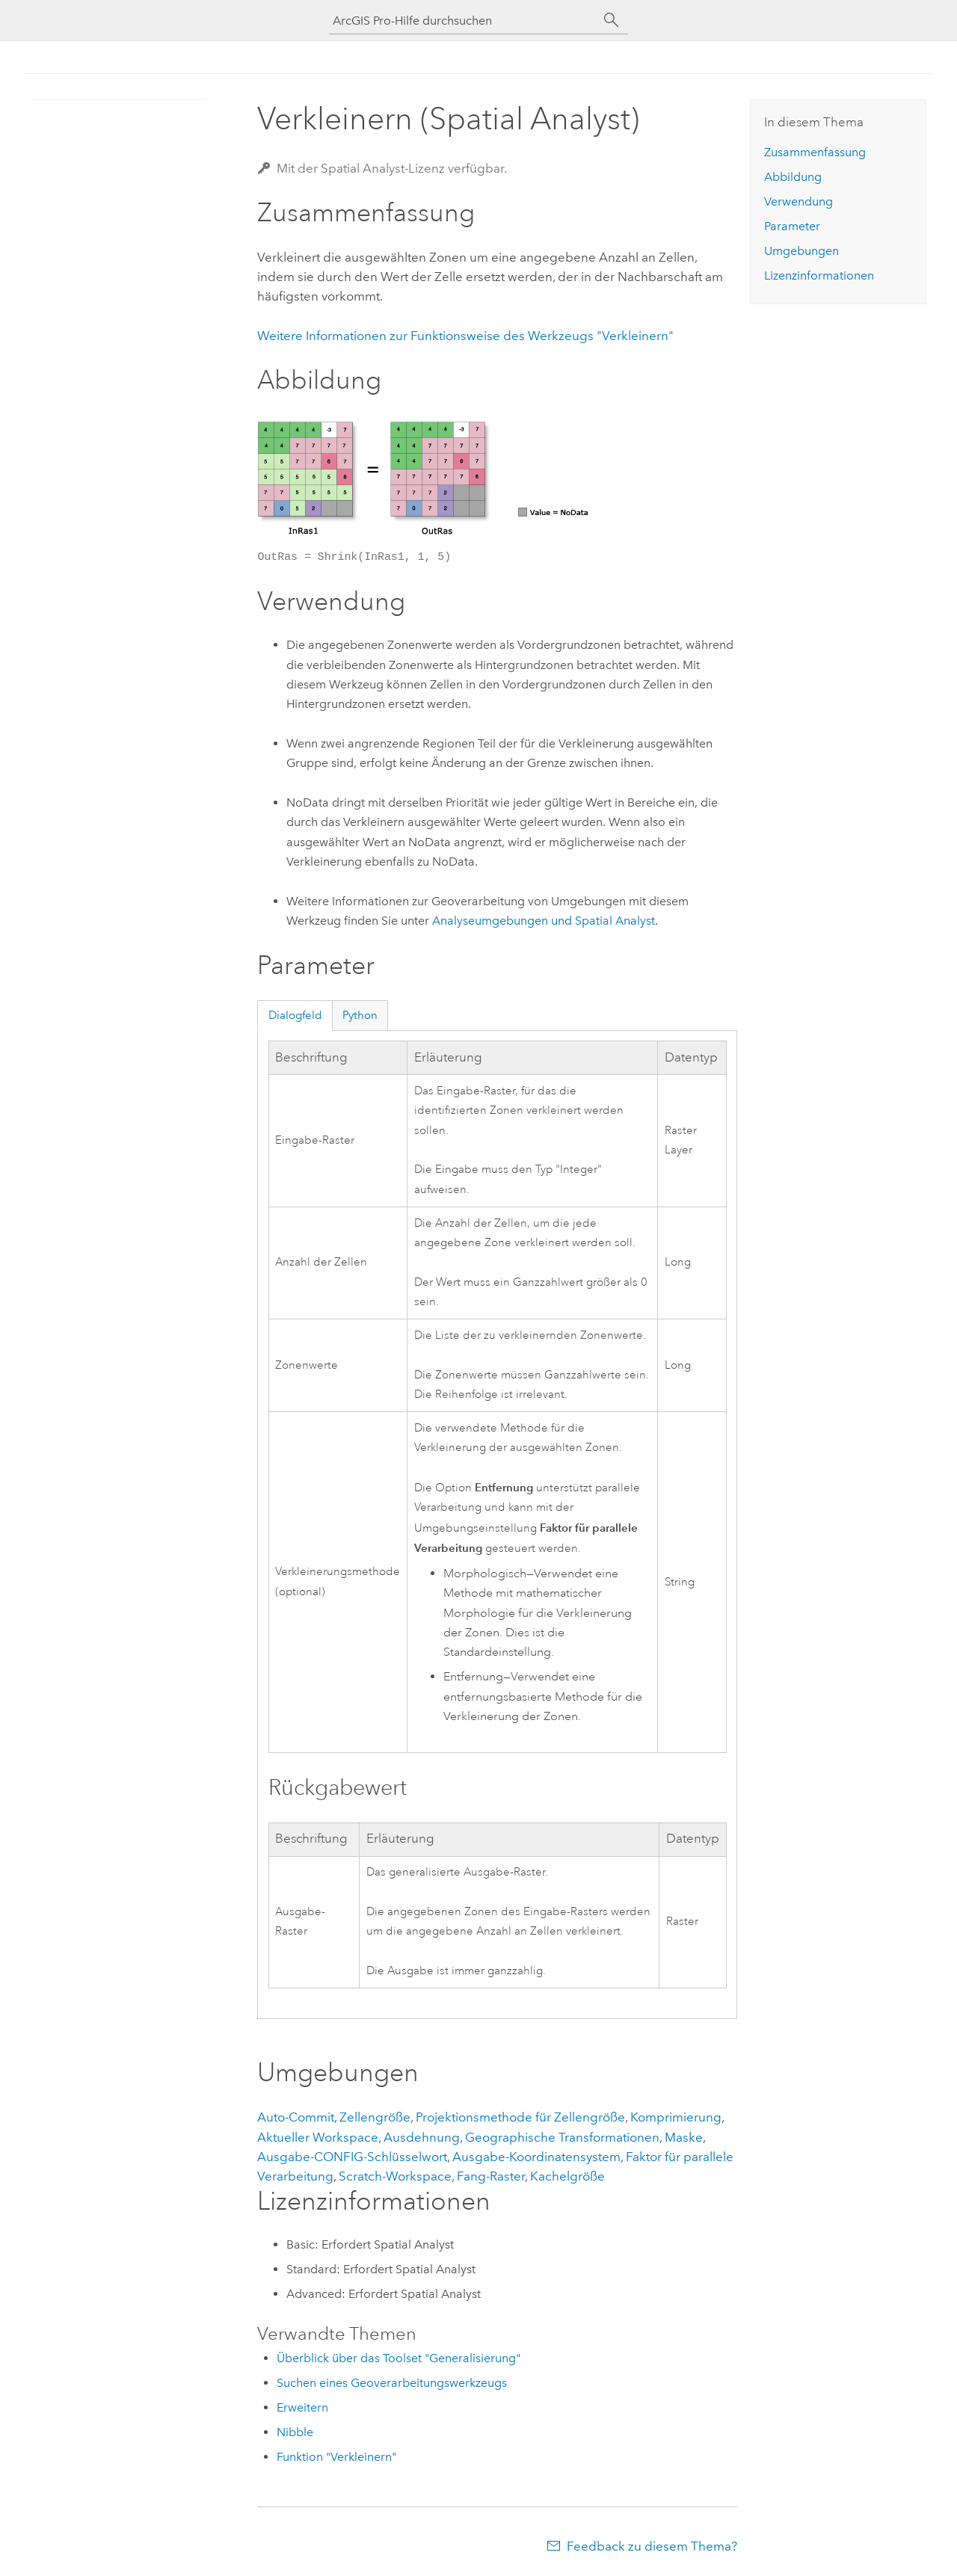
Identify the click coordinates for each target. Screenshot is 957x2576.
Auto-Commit (295, 2117)
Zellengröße (374, 2117)
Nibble (295, 2432)
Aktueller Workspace (317, 2137)
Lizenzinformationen (819, 275)
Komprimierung (675, 2117)
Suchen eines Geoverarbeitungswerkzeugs (392, 2383)
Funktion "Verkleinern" (336, 2457)
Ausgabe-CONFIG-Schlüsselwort (352, 2156)
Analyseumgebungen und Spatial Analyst (543, 920)
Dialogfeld (295, 1015)
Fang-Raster (491, 2176)
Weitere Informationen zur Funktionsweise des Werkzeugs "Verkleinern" (465, 335)
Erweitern (302, 2407)
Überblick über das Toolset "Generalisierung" (398, 2358)
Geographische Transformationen (562, 2137)
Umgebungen (801, 251)
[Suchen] (611, 20)
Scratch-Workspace (395, 2176)
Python (360, 1015)
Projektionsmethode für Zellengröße (520, 2117)
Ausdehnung (422, 2137)
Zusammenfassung (815, 152)
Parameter (792, 226)
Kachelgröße (567, 2176)
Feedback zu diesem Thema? (652, 2546)
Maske (684, 2137)
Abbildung (793, 177)
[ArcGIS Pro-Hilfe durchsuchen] (463, 20)
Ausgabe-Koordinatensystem (536, 2156)
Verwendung (798, 201)
